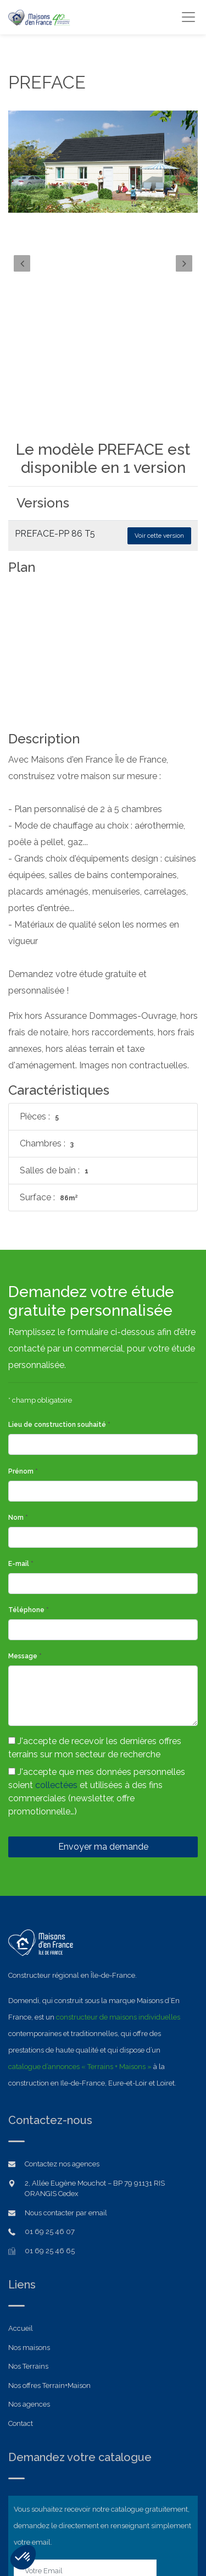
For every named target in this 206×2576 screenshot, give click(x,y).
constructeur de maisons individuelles (118, 1865)
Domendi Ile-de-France (81, 2521)
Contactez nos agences (62, 2012)
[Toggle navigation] (188, 16)
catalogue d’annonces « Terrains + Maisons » (80, 1915)
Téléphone (28, 1458)
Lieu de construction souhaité (59, 1273)
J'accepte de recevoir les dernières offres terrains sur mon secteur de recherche (94, 1596)
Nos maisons (29, 2196)
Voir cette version (159, 535)
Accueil (20, 2176)
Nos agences (29, 2252)
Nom (18, 1366)
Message (25, 1504)
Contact (20, 2272)
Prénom (23, 1319)
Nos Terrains (28, 2214)
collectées (56, 1633)
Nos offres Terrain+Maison (49, 2234)
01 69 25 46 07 (50, 2080)
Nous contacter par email (66, 2061)
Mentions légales (103, 2538)
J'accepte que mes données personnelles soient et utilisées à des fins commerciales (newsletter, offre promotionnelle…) (96, 1640)
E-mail (21, 1412)
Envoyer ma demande (103, 1695)
